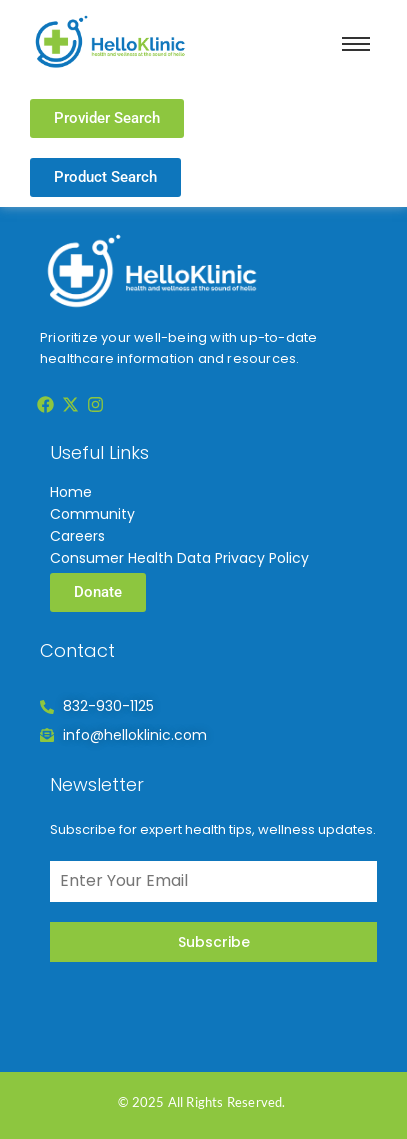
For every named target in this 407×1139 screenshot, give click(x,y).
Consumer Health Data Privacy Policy (179, 558)
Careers (77, 536)
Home (71, 492)
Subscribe (214, 942)
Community (92, 514)
